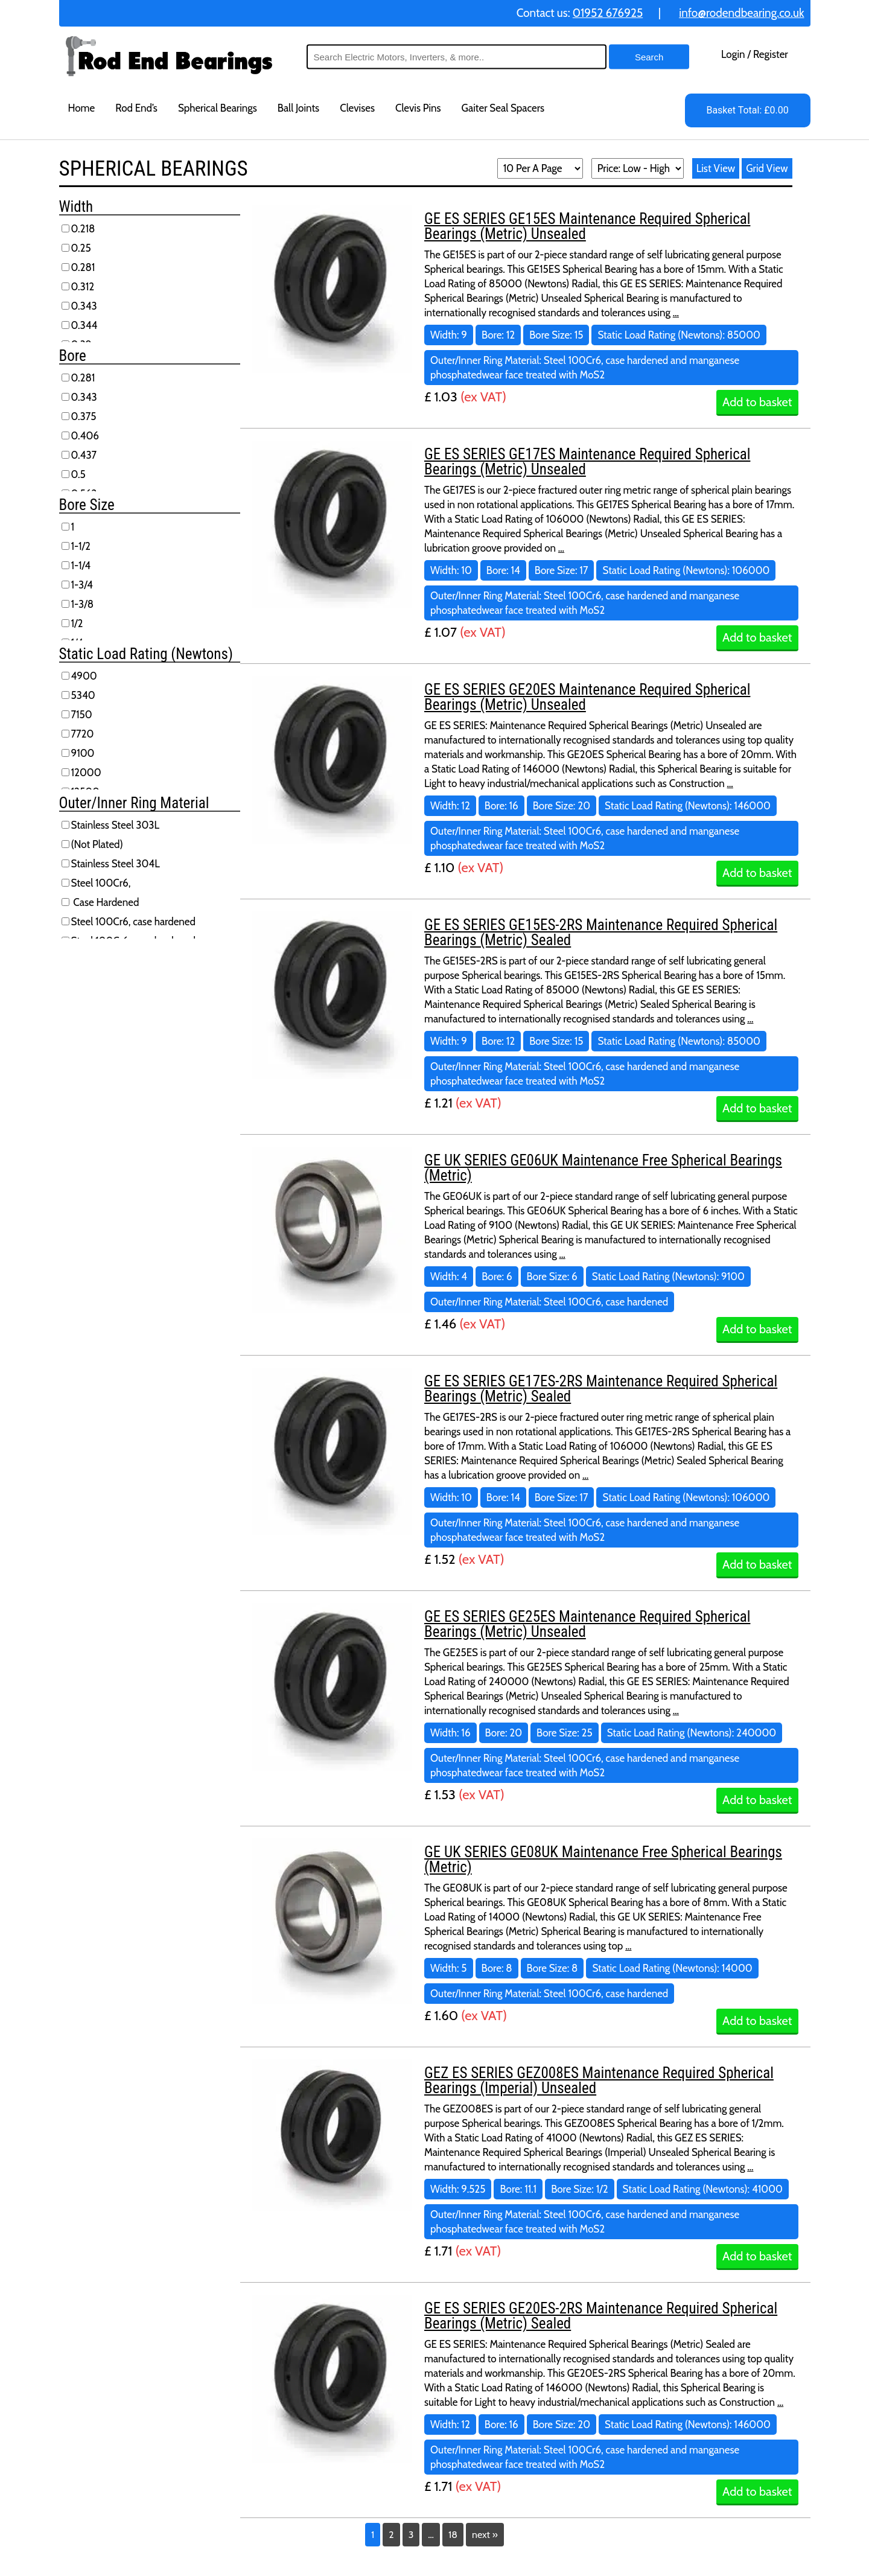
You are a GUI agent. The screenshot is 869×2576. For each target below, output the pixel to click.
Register (770, 54)
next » (485, 2534)
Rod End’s (136, 108)
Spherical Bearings (217, 108)
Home (81, 108)
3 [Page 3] (411, 2534)
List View (715, 168)
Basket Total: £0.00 (747, 110)
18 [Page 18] (452, 2534)
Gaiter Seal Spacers (503, 108)
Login (733, 54)
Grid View (767, 168)
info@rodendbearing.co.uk (741, 13)
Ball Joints (298, 108)
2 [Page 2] (391, 2534)
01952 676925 (608, 13)
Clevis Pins (418, 108)
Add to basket (757, 402)
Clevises (357, 108)
